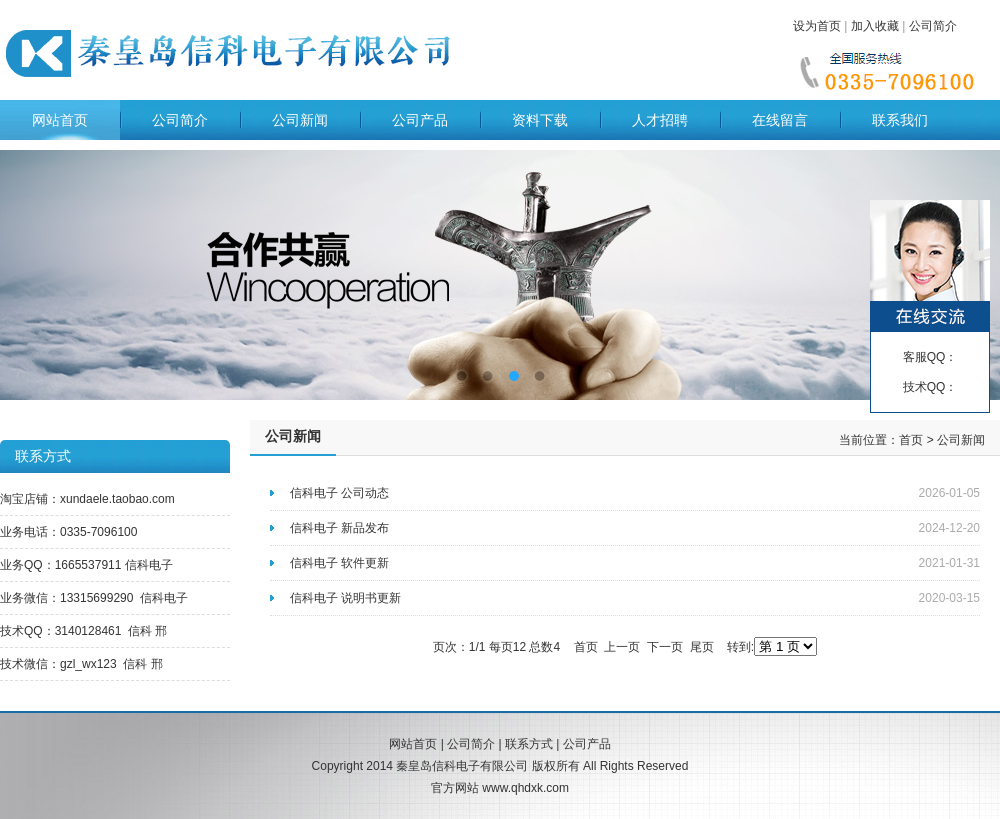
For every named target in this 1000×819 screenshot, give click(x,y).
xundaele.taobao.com (117, 499)
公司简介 (933, 26)
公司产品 (420, 120)
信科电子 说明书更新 (345, 598)
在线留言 (780, 120)
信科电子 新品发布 (339, 528)
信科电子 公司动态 (339, 493)
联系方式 (529, 744)
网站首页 (60, 120)
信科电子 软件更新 (339, 563)
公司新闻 (300, 120)
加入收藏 (875, 26)
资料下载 (540, 120)
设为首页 (817, 26)
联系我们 (900, 120)
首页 (911, 440)
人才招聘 (660, 120)
